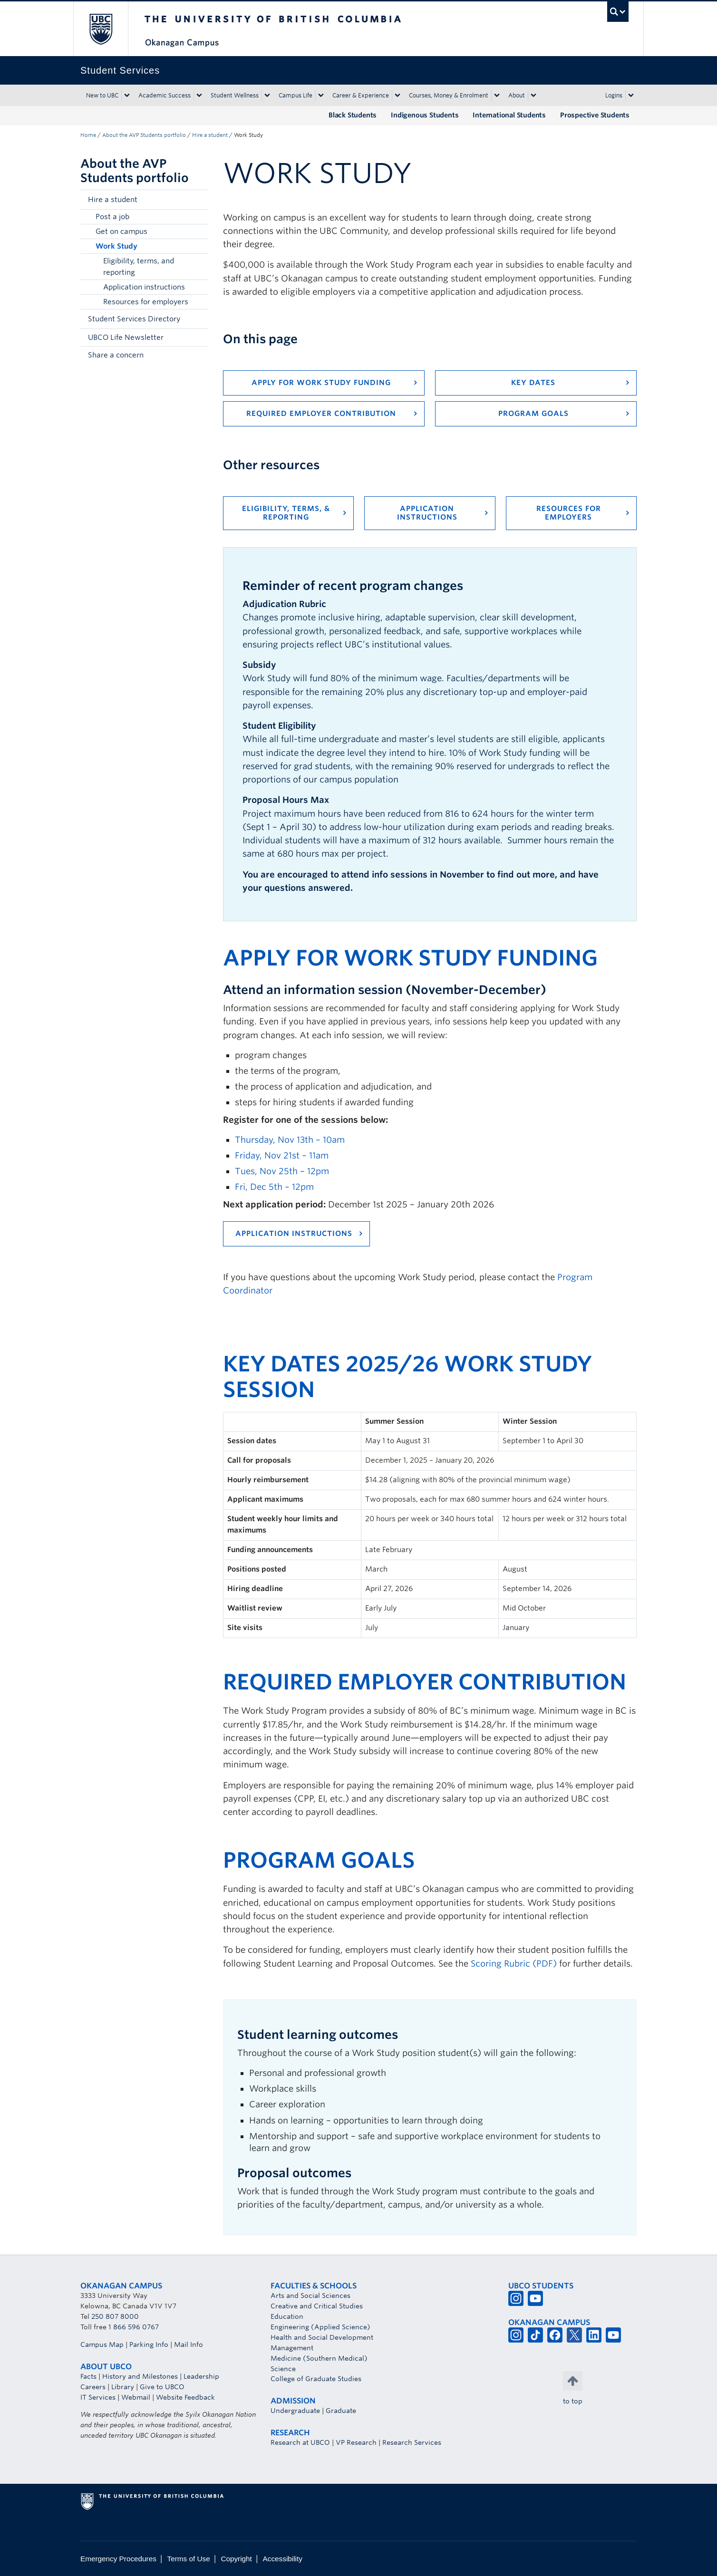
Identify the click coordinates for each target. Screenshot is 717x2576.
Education (287, 2316)
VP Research (356, 2442)
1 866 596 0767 (133, 2327)
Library (122, 2387)
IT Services (98, 2397)
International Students (509, 115)
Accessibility (282, 2559)
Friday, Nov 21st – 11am (282, 1155)
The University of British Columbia (100, 28)
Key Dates (533, 382)
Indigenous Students (424, 115)
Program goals (533, 413)
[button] (199, 200)
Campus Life (295, 95)
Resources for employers (145, 302)
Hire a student (210, 135)
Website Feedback (185, 2397)
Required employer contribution (321, 413)
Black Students (353, 115)
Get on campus (121, 231)
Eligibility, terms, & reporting (286, 513)
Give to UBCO (162, 2387)
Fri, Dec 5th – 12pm (274, 1187)
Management (292, 2348)
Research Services (411, 2442)
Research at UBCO (300, 2442)
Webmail (135, 2397)
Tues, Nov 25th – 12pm (282, 1171)
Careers (93, 2387)
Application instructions (144, 287)
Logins (613, 95)
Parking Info (148, 2344)
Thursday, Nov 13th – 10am (290, 1140)
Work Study (116, 246)
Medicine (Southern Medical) (319, 2358)
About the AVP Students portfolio (144, 135)
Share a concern (116, 355)
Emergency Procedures (118, 2559)
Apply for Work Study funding (321, 382)
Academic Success (164, 95)
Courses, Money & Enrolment (448, 95)
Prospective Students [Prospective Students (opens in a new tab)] (595, 115)
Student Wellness (235, 95)
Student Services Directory (134, 319)
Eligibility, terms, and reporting (138, 267)
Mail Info (188, 2344)
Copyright (236, 2559)
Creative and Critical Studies (317, 2306)
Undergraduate (295, 2410)
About (516, 95)
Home (88, 135)
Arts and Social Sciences (310, 2295)
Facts (88, 2376)
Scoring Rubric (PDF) (514, 1963)
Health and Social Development (322, 2337)
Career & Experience (360, 95)
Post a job (112, 216)
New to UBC (102, 95)
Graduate (341, 2410)
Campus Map (102, 2344)
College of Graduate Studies (316, 2379)
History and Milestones (140, 2376)
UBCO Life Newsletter (126, 337)
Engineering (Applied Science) (320, 2327)
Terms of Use (188, 2559)
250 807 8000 (115, 2316)
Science (283, 2369)
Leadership (201, 2376)
